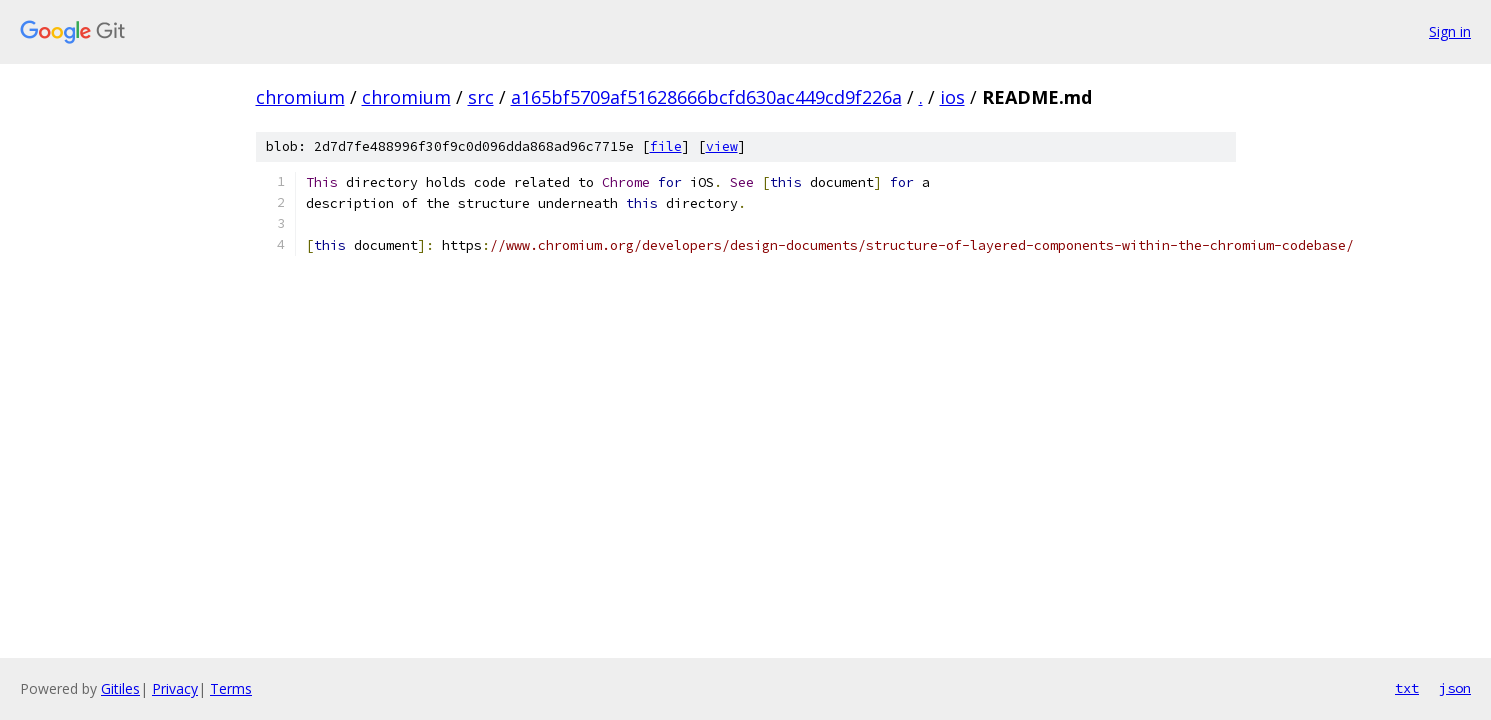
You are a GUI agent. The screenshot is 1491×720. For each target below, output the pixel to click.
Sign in (1450, 31)
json (1455, 688)
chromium (300, 97)
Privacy (175, 688)
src (481, 97)
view (722, 146)
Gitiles (120, 688)
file (666, 146)
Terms (231, 688)
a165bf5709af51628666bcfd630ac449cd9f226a (706, 97)
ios (952, 97)
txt (1407, 688)
